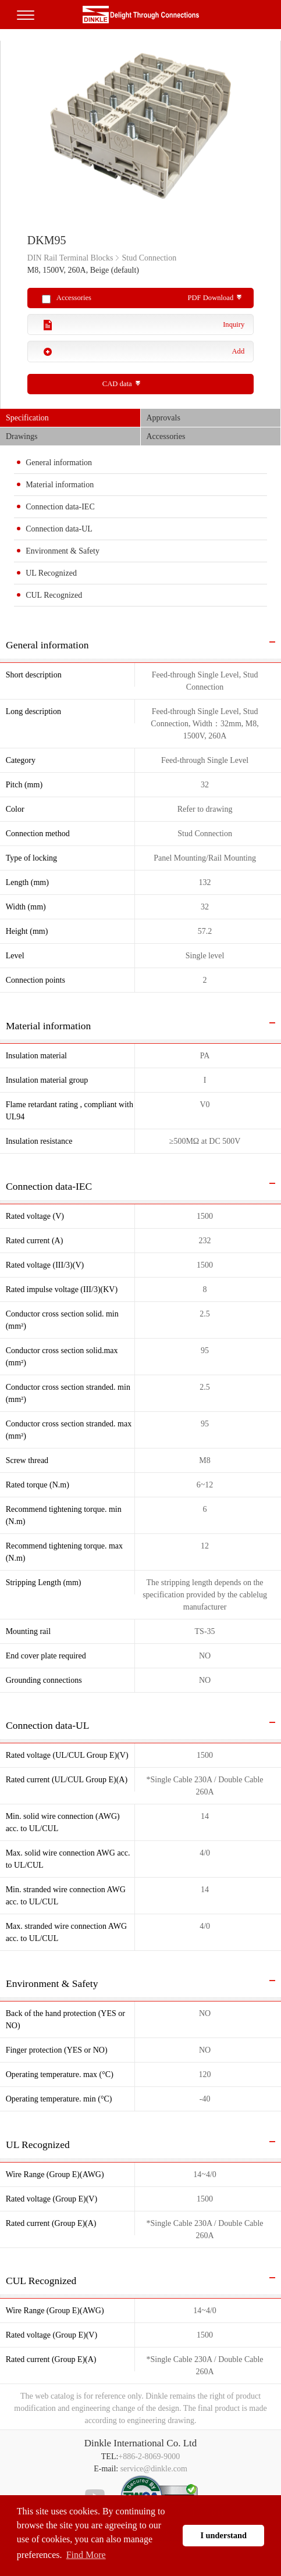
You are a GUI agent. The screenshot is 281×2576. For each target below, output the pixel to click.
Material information (60, 484)
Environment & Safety (62, 551)
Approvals (163, 417)
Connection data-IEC (60, 506)
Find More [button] (86, 2555)
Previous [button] (6, 131)
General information (59, 462)
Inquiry (233, 324)
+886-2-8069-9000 (149, 2456)
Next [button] (275, 131)
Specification (27, 417)
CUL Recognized (54, 595)
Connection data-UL (59, 529)
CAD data (117, 384)
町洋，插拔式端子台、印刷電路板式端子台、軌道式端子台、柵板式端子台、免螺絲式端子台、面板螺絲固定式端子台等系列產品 (141, 14)
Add (238, 351)
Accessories (166, 436)
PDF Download (211, 298)
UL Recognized (51, 573)
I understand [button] (223, 2535)
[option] (140, 132)
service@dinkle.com (153, 2468)
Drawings (21, 436)
